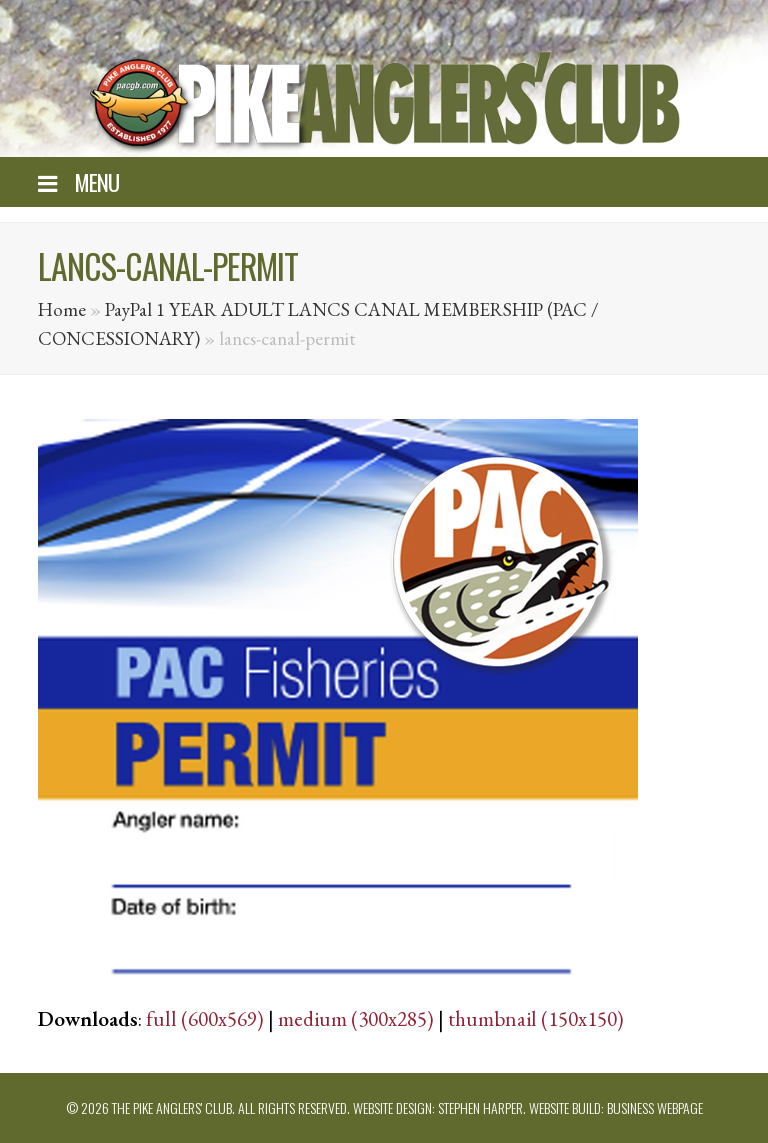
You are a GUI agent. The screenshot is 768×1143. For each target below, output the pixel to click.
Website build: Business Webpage (616, 1107)
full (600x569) (205, 1018)
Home (62, 309)
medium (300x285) (356, 1018)
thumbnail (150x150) (536, 1018)
